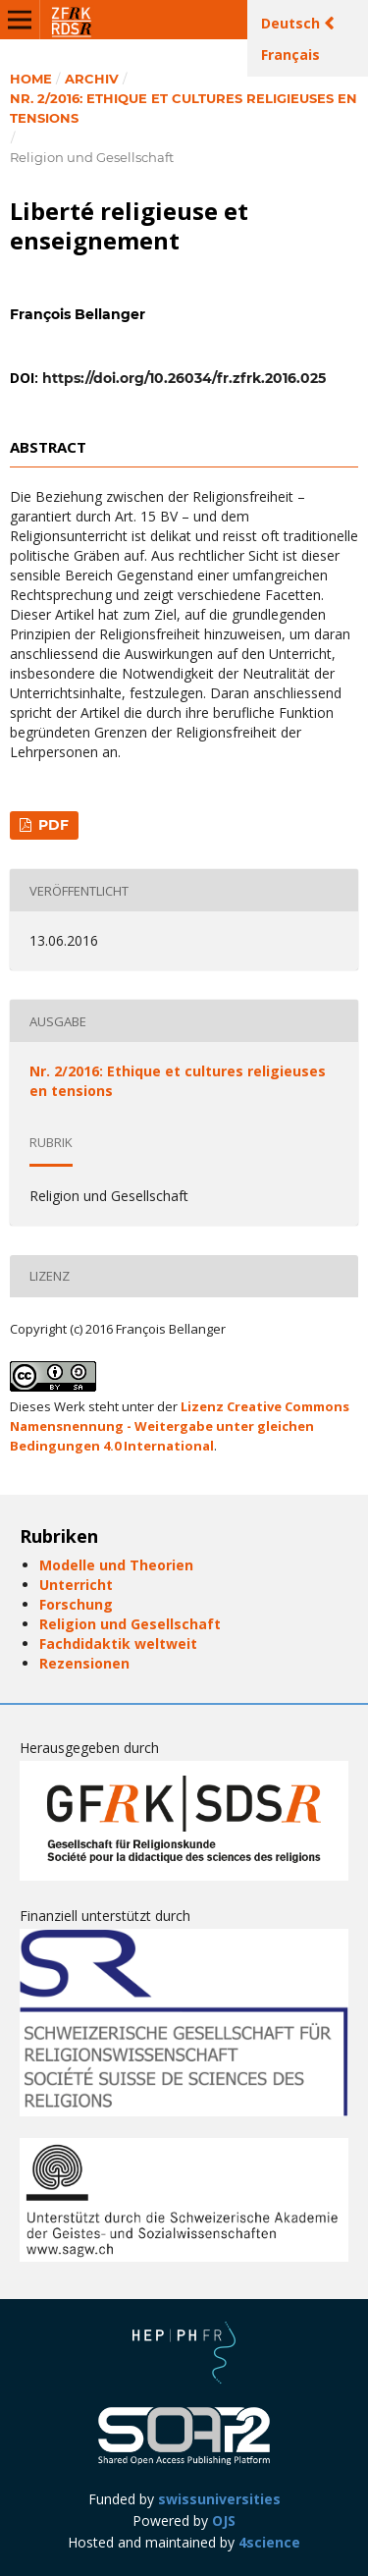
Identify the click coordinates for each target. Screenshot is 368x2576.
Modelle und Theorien (116, 1565)
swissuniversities (219, 2499)
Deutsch (292, 23)
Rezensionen (84, 1663)
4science (269, 2542)
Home (31, 78)
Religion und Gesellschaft (130, 1624)
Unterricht (76, 1584)
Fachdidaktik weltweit (118, 1643)
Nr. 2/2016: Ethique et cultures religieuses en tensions (183, 108)
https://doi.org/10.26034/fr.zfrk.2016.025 (184, 378)
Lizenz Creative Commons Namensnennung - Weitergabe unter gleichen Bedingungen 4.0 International (179, 1426)
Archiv (92, 78)
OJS (224, 2520)
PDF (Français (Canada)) (44, 828)
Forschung (76, 1604)
